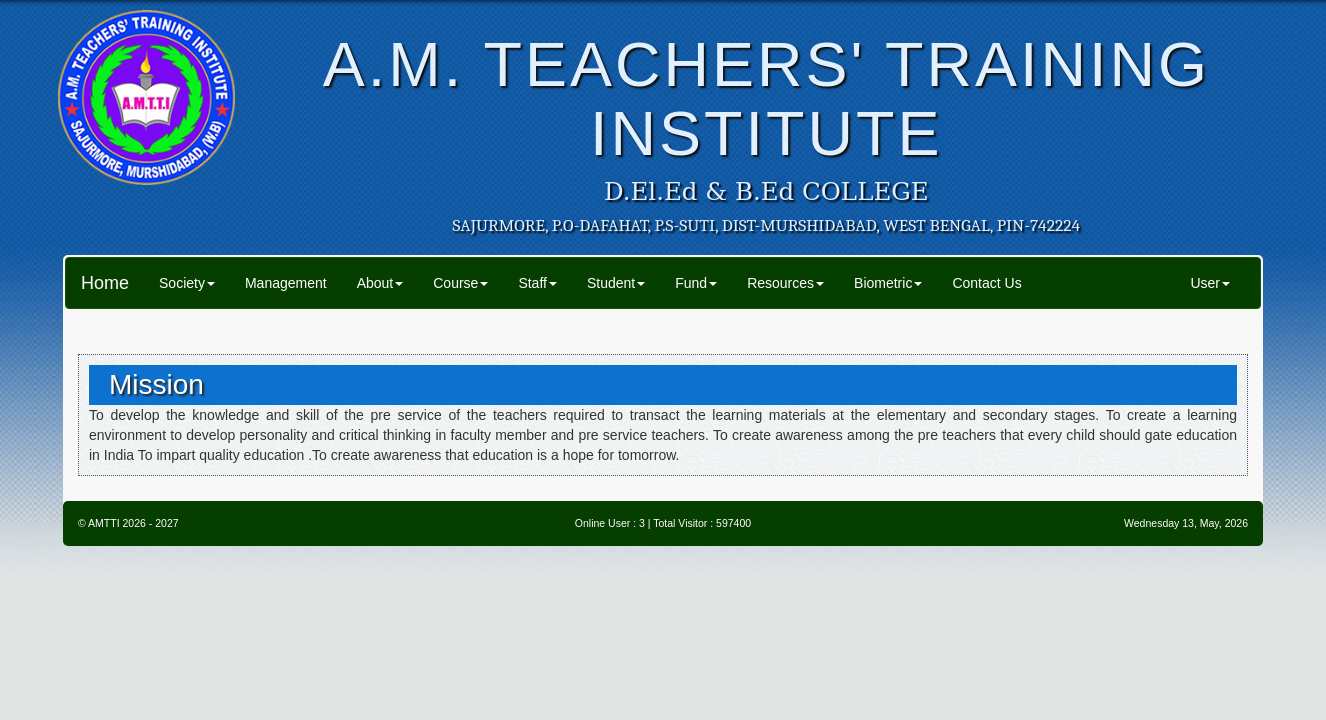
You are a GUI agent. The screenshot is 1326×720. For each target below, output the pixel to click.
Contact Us (986, 283)
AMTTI (104, 523)
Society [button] (187, 283)
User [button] (1210, 283)
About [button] (380, 283)
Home (105, 283)
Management (286, 283)
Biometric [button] (888, 283)
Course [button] (460, 283)
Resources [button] (785, 283)
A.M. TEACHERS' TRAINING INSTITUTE (766, 98)
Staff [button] (537, 283)
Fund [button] (696, 283)
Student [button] (616, 283)
